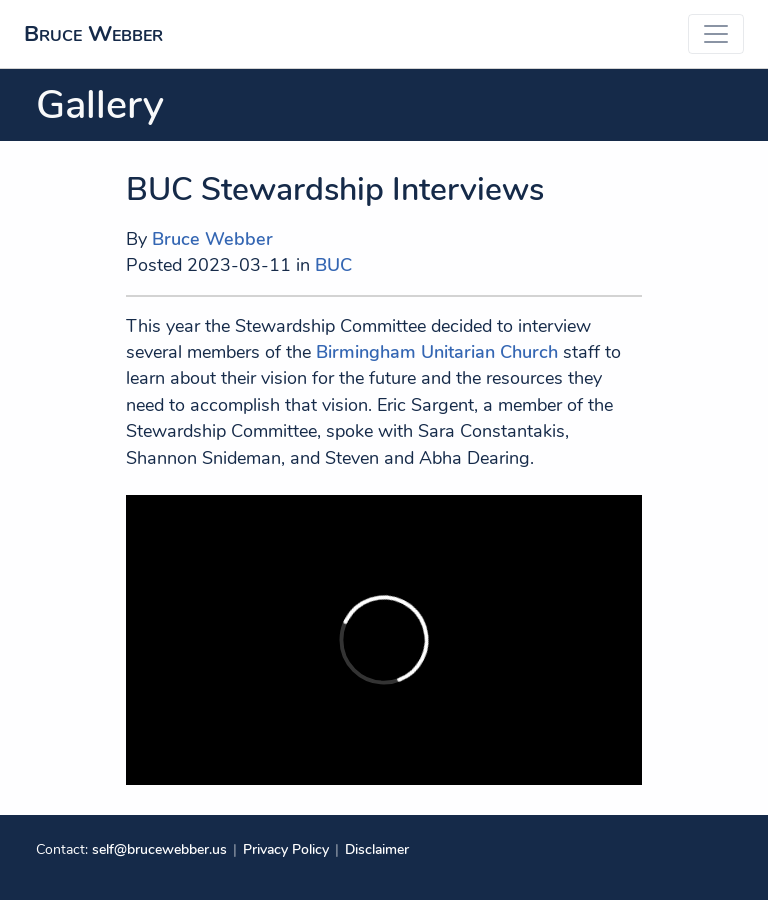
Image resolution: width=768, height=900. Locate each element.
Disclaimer (377, 849)
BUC (333, 265)
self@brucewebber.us (159, 849)
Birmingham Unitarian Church (437, 352)
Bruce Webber (93, 33)
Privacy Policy (286, 849)
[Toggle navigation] (716, 34)
